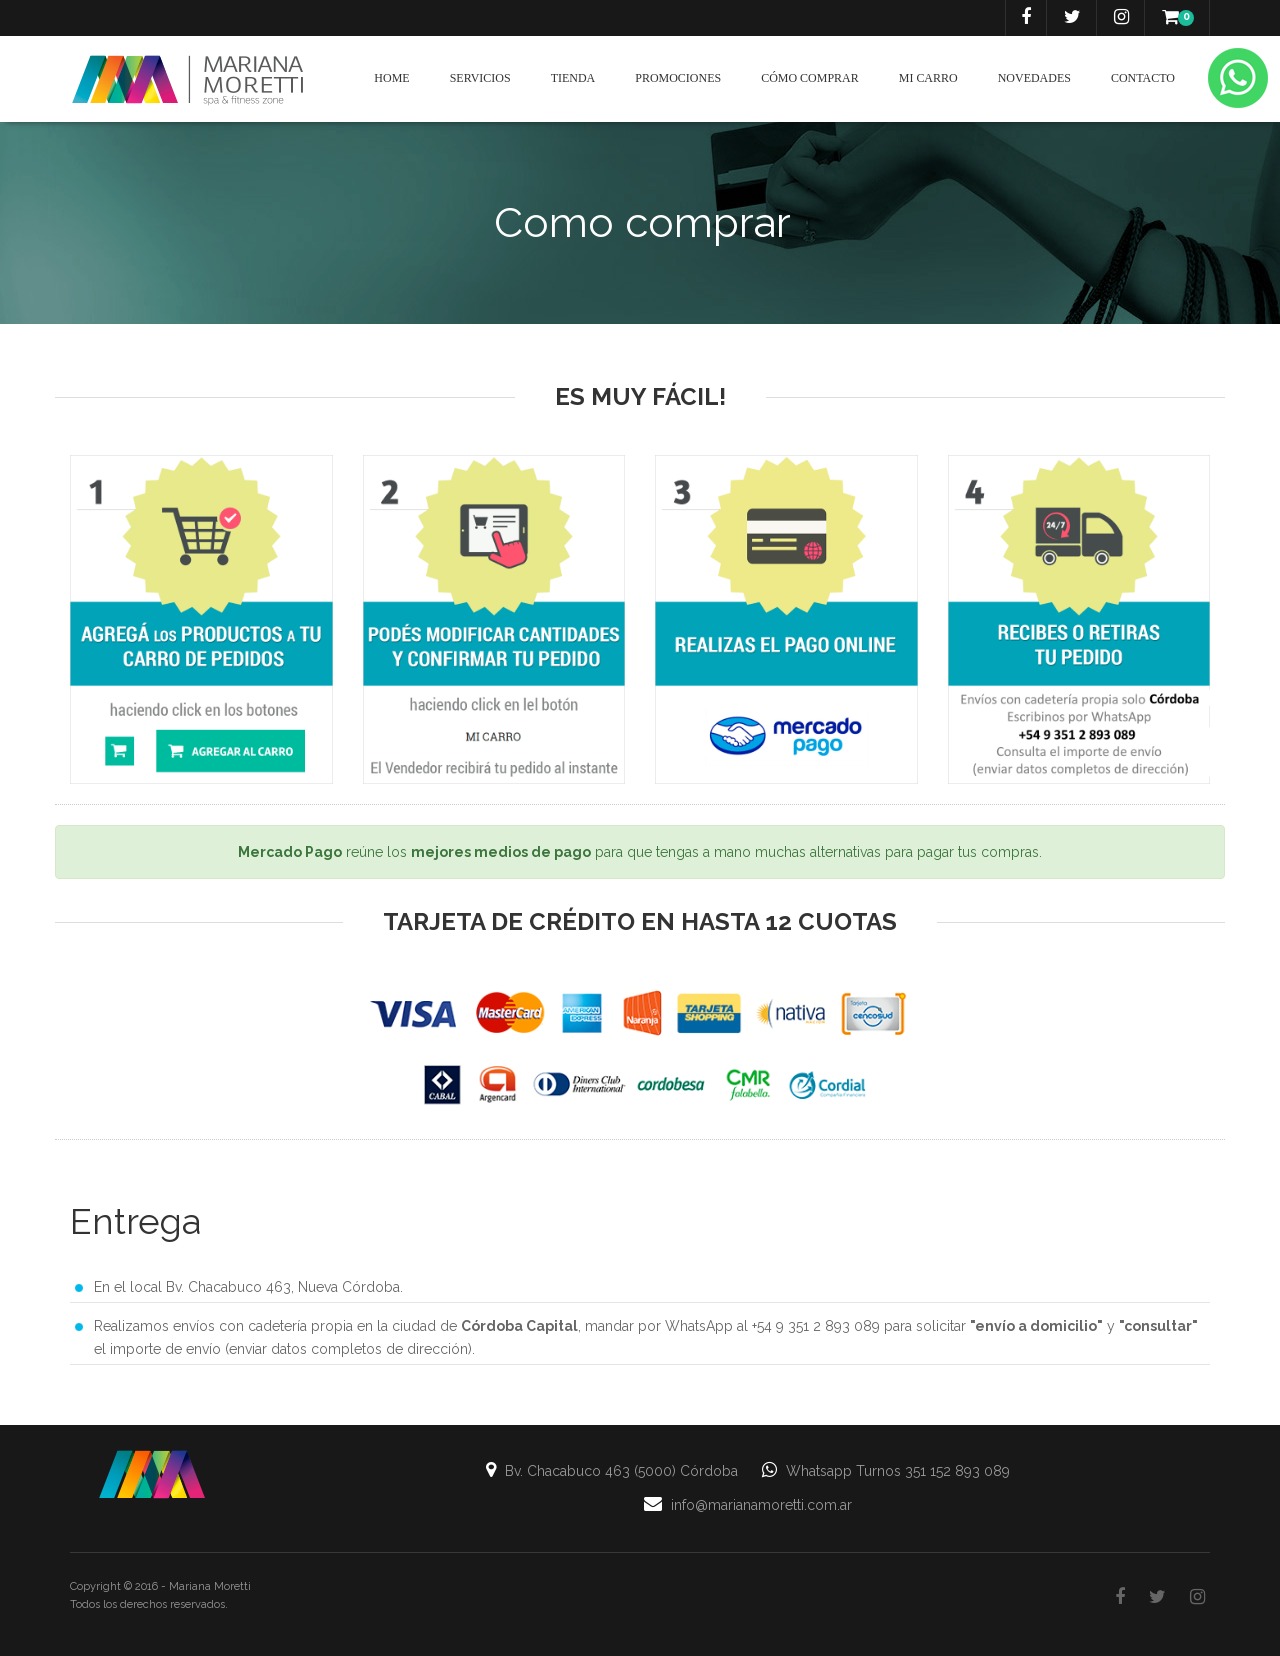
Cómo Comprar (810, 78)
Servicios (480, 78)
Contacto (1143, 78)
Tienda (573, 78)
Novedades (1034, 78)
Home (391, 78)
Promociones (678, 78)
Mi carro (928, 78)
